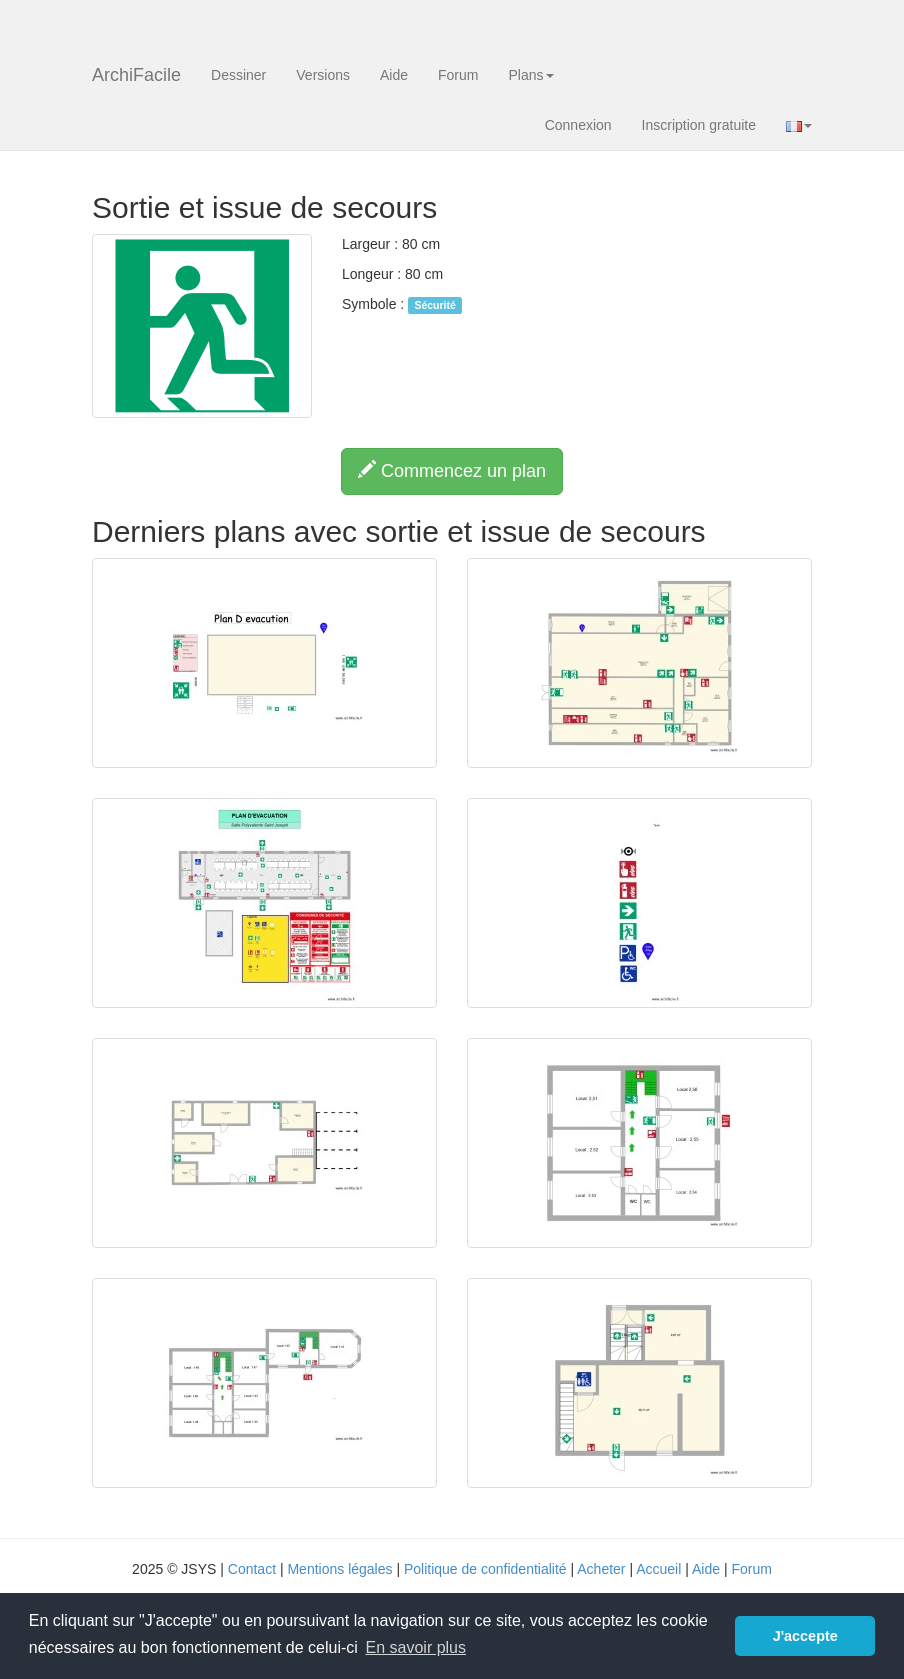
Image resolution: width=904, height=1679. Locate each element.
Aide (394, 75)
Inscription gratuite (699, 125)
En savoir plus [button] (416, 1647)
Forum (458, 75)
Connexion (578, 125)
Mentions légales (339, 1569)
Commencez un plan (452, 470)
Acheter (601, 1569)
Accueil (658, 1569)
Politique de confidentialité (485, 1569)
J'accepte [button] (805, 1636)
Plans (530, 75)
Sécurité (434, 305)
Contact (252, 1569)
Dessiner (238, 75)
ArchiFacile (136, 75)
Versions (323, 75)
